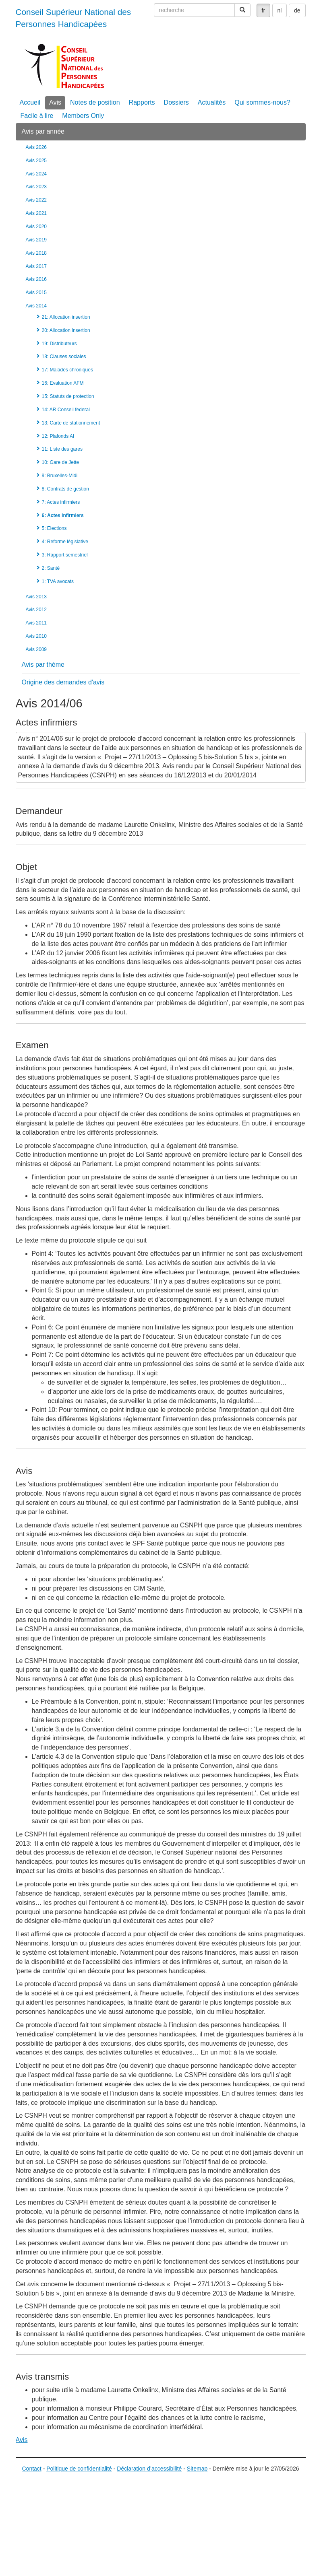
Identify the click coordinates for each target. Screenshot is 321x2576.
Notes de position (95, 102)
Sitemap (197, 2468)
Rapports (142, 102)
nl (280, 10)
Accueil (30, 102)
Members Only (83, 115)
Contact (31, 2468)
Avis (55, 102)
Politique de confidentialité (79, 2468)
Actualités (212, 102)
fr (263, 10)
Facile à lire (37, 115)
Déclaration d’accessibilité (149, 2468)
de (297, 10)
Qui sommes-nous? (262, 102)
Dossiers (176, 102)
